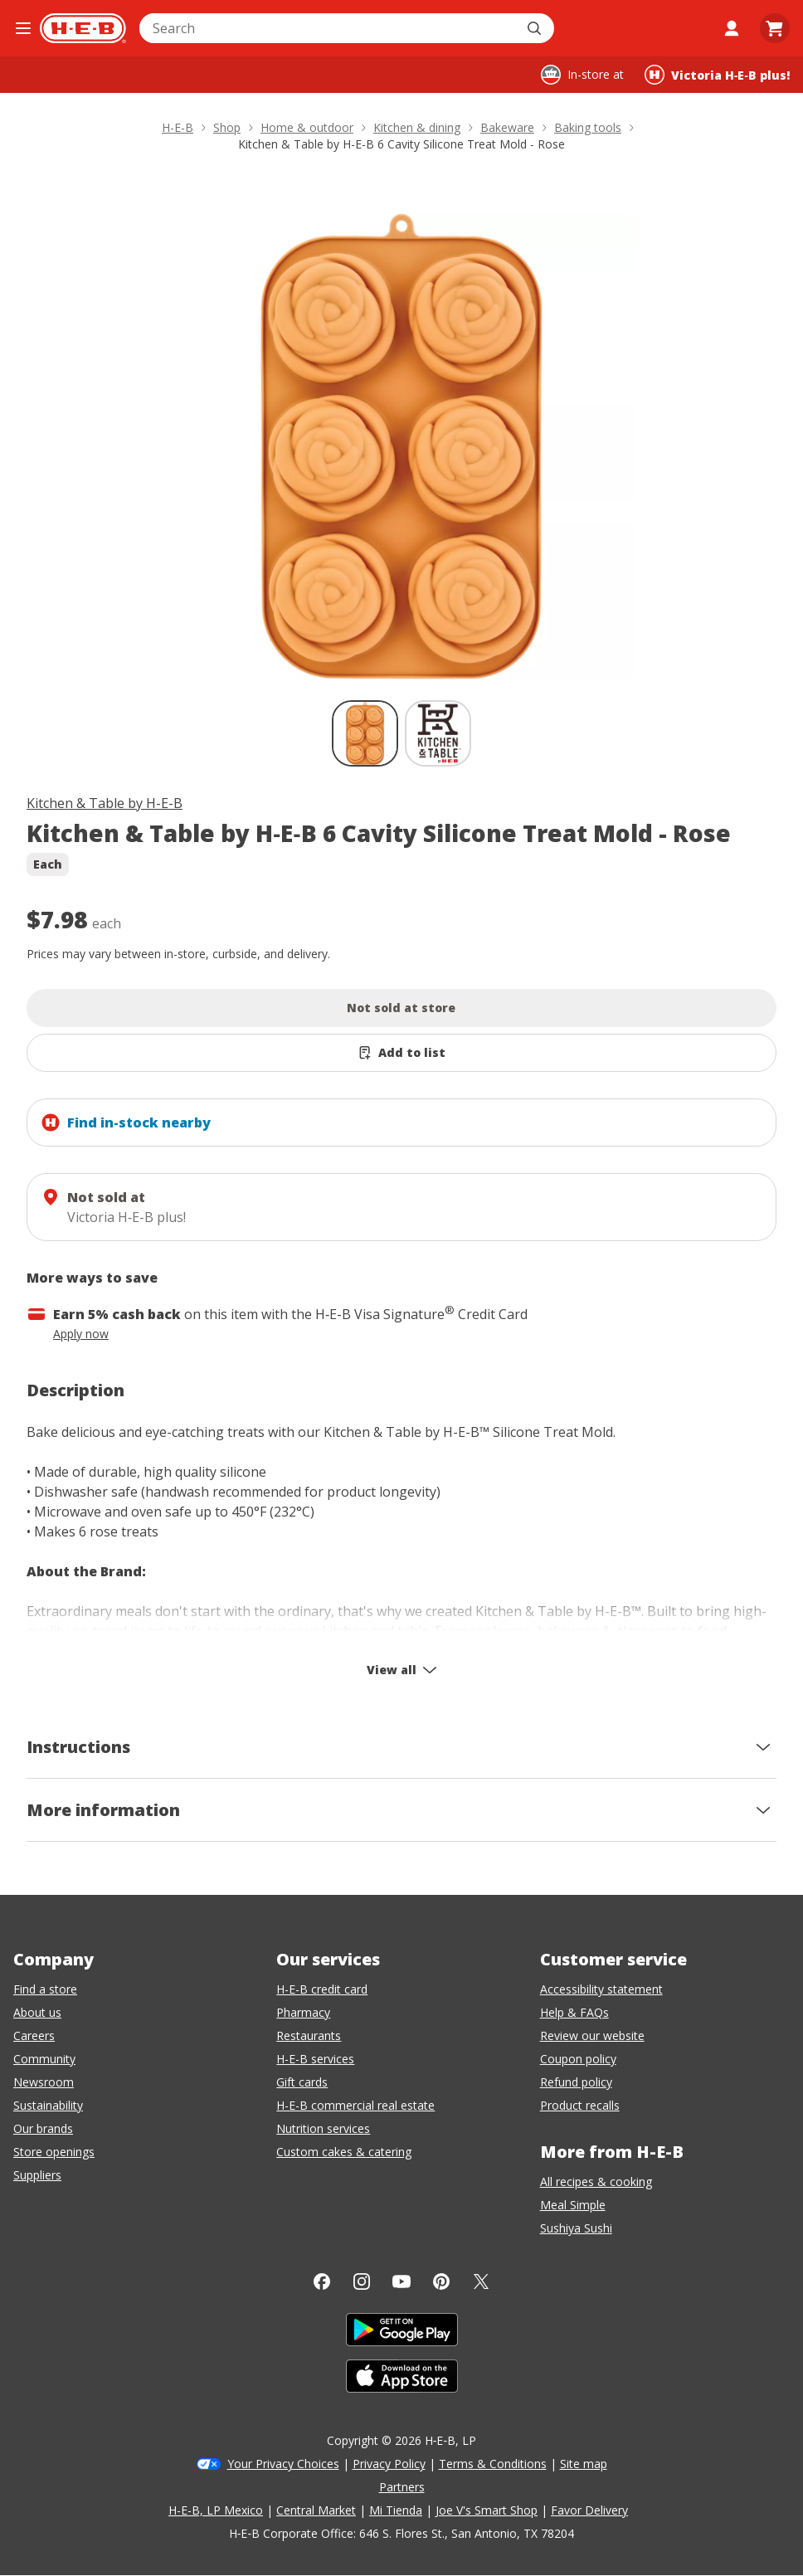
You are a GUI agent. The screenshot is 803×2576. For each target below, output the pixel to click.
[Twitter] (481, 2281)
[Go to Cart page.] (775, 28)
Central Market (316, 2510)
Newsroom (43, 2082)
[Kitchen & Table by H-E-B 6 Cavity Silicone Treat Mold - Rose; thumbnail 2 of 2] (438, 733)
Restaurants (308, 2035)
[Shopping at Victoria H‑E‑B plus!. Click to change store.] (717, 75)
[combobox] (328, 28)
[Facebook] (322, 2281)
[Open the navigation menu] (23, 28)
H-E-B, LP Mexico (215, 2510)
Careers (34, 2035)
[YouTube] (401, 2281)
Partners (402, 2487)
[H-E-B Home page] (83, 28)
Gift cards (302, 2082)
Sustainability (48, 2105)
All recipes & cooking (596, 2181)
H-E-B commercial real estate (355, 2105)
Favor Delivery (589, 2510)
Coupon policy (578, 2059)
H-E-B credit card (321, 1989)
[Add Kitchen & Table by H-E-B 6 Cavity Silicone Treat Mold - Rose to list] (401, 1053)
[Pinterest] (441, 2281)
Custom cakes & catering (343, 2152)
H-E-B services (315, 2059)
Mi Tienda (395, 2510)
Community (44, 2059)
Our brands (43, 2128)
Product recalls (580, 2105)
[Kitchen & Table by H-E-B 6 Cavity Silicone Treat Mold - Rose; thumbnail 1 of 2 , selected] (365, 733)
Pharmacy (303, 2012)
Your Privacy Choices (283, 2463)
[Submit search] (536, 28)
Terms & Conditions (493, 2463)
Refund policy (576, 2082)
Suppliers (37, 2175)
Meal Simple (573, 2205)
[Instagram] (361, 2281)
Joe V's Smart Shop (487, 2510)
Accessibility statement (601, 1989)
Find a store (45, 1989)
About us (37, 2012)
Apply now (81, 1334)
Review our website (592, 2035)
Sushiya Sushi (576, 2228)
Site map (583, 2463)
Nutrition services (323, 2128)
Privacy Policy (389, 2463)
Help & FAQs (574, 2012)
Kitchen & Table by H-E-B (104, 803)
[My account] (732, 28)
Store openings (54, 2152)
